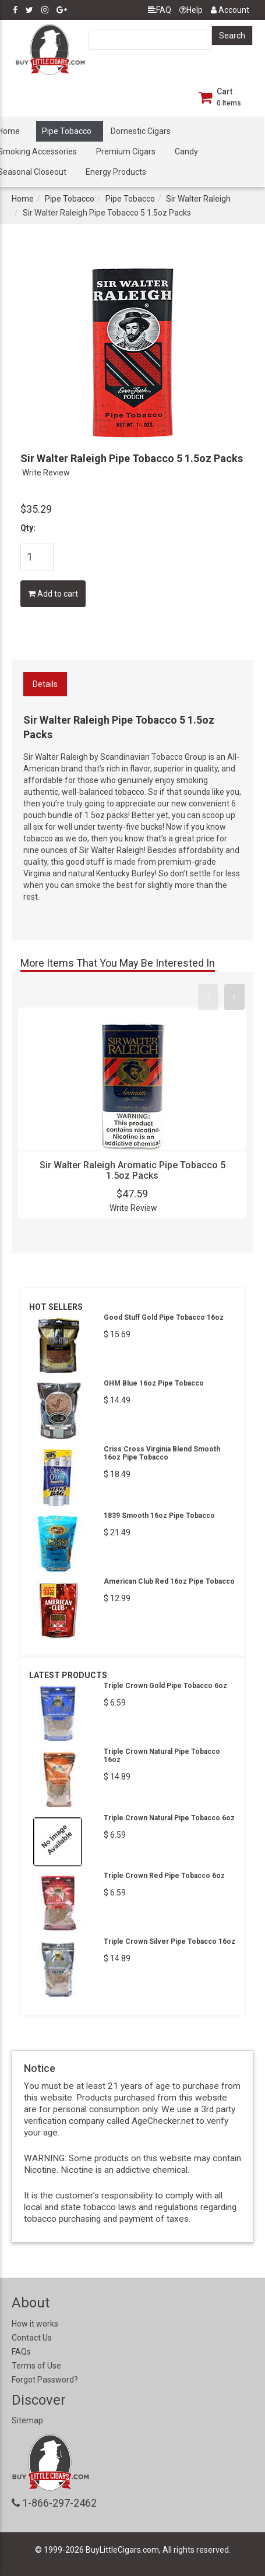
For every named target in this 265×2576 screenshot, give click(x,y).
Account (230, 10)
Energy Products (116, 172)
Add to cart (53, 593)
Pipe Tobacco (66, 131)
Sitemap (27, 2420)
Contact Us (32, 2337)
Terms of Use (36, 2365)
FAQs (21, 2351)
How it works (35, 2323)
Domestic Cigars (141, 131)
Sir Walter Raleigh (198, 198)
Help (191, 10)
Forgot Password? (45, 2379)
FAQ (159, 10)
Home (23, 198)
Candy (186, 151)
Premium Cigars (126, 151)
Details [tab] (45, 684)
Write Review (46, 472)
